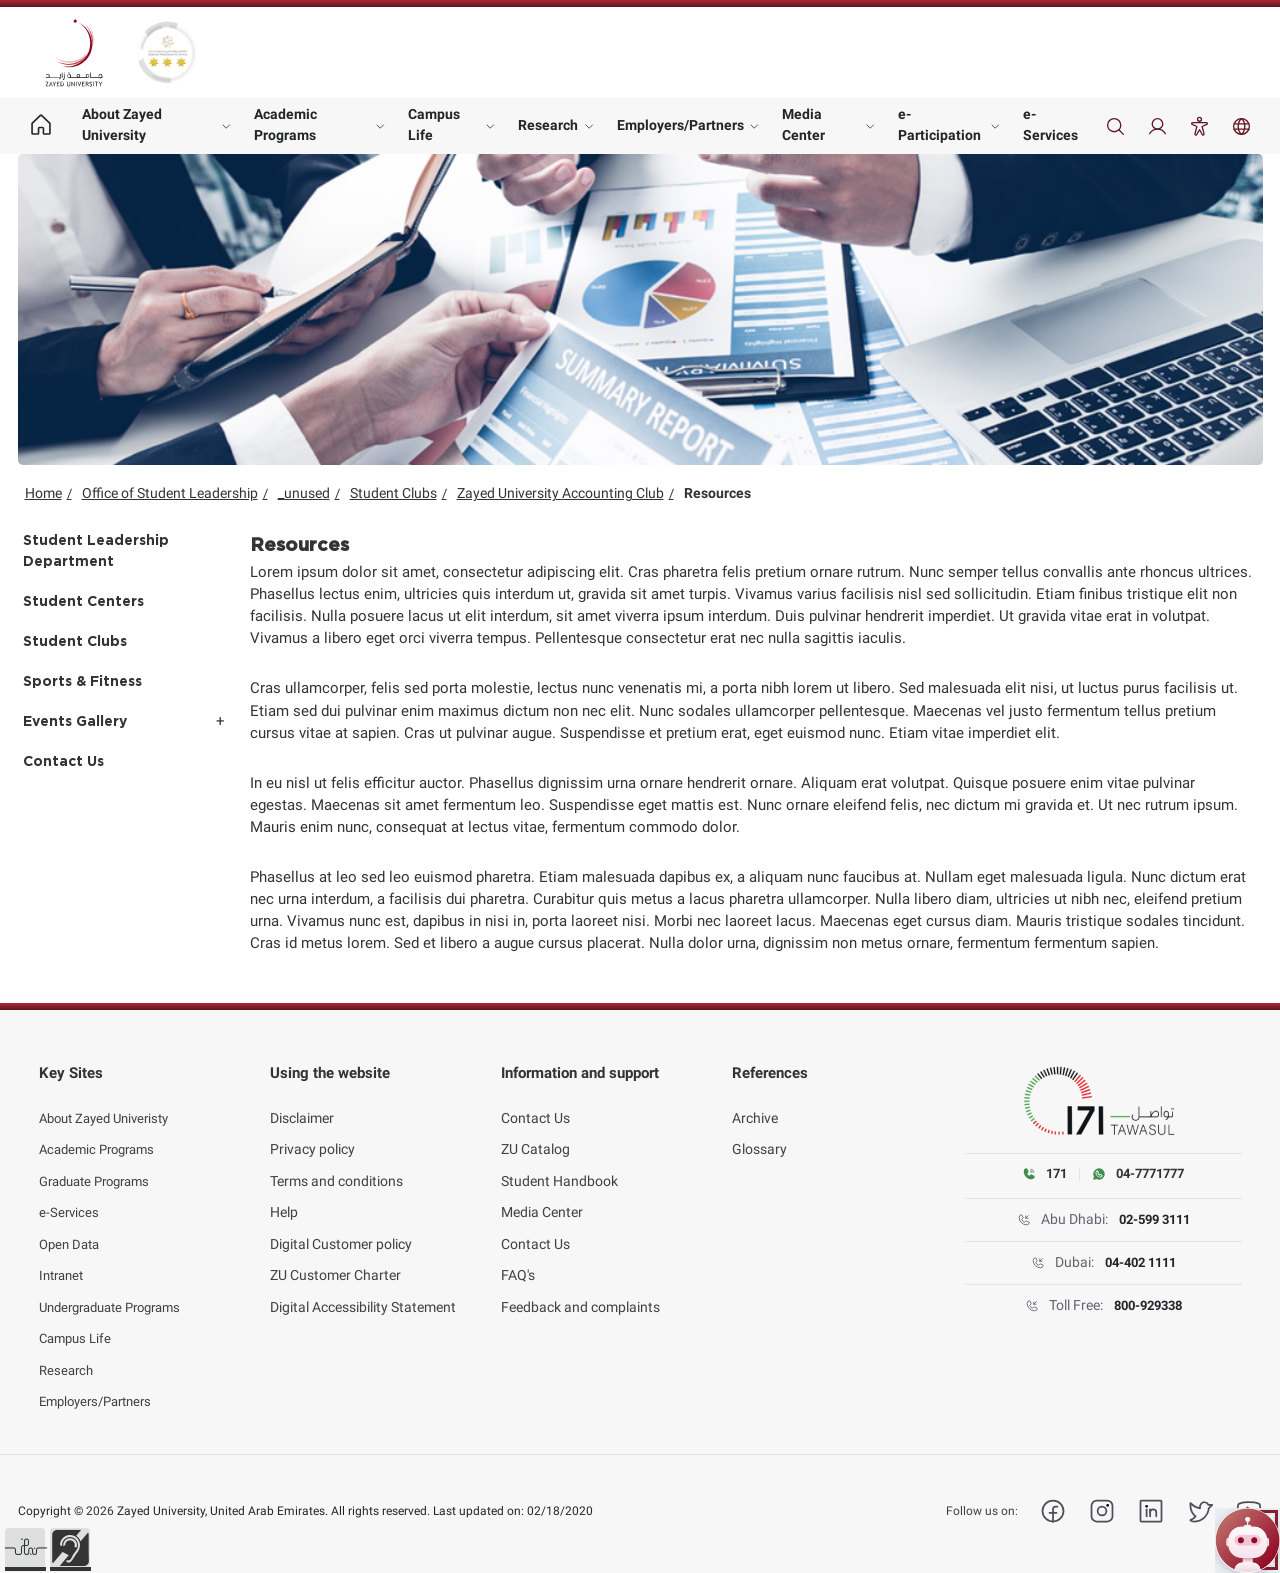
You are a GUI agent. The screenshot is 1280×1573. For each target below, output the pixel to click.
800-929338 (1147, 1306)
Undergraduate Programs (118, 1291)
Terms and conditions (336, 1165)
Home (43, 493)
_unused (304, 493)
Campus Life (434, 124)
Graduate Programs (101, 1165)
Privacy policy (312, 1134)
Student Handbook (559, 1165)
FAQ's (518, 1260)
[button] (25, 1548)
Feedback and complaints (580, 1291)
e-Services (1050, 124)
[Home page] (41, 126)
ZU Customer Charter (335, 1260)
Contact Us (63, 762)
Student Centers (83, 602)
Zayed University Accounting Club (560, 493)
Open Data (72, 1228)
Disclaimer (302, 1102)
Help (284, 1197)
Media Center (803, 124)
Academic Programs (285, 124)
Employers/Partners (680, 125)
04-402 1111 (1140, 1263)
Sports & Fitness (82, 682)
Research (548, 125)
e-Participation (939, 124)
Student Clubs (393, 493)
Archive (755, 1102)
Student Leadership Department (96, 551)
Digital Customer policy (341, 1228)
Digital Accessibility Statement (363, 1291)
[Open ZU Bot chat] (1247, 1540)
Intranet (64, 1260)
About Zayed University (122, 124)
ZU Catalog (535, 1134)
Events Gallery (75, 722)
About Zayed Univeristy (110, 1102)
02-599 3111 (1154, 1220)
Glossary (759, 1134)
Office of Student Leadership (170, 493)
